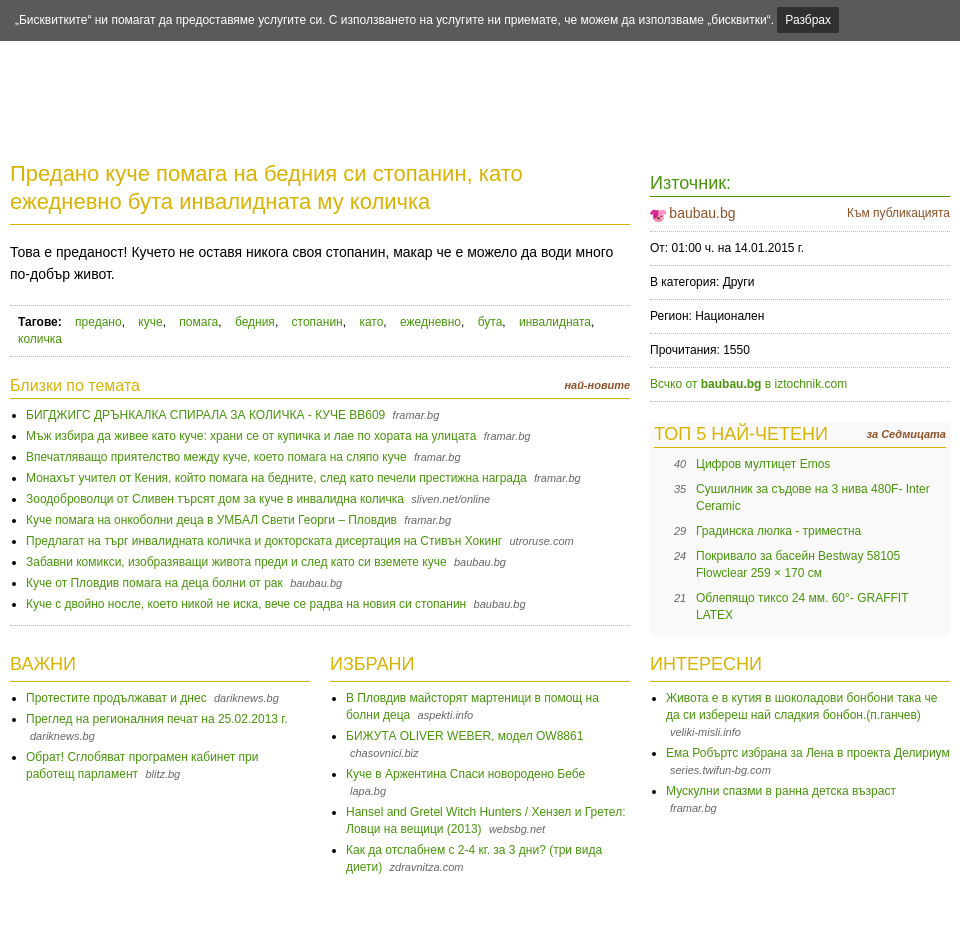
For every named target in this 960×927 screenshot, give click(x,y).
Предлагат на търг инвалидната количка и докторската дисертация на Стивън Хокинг (264, 541)
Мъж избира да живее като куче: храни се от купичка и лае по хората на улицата (251, 436)
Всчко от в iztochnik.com (748, 384)
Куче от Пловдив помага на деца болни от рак (154, 583)
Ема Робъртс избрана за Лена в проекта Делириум (808, 753)
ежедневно (430, 322)
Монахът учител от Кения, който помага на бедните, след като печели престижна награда (276, 478)
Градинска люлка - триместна (778, 531)
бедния (255, 322)
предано (98, 322)
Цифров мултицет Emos (763, 464)
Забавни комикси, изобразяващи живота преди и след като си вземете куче (236, 562)
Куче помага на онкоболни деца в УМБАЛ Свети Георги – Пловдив (211, 520)
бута (490, 322)
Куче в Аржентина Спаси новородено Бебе (465, 774)
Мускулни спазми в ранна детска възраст (781, 791)
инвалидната (555, 322)
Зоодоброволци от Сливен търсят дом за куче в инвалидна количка (215, 499)
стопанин (317, 322)
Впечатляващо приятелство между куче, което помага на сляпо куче (216, 457)
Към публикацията (898, 213)
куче (150, 322)
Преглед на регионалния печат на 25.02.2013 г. (157, 719)
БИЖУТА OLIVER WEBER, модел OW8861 (464, 736)
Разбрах (808, 20)
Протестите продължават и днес (116, 698)
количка (40, 339)
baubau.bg (702, 213)
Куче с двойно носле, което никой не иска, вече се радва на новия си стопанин (246, 604)
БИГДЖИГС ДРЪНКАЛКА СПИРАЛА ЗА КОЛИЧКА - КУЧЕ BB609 (205, 415)
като (371, 322)
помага (198, 322)
